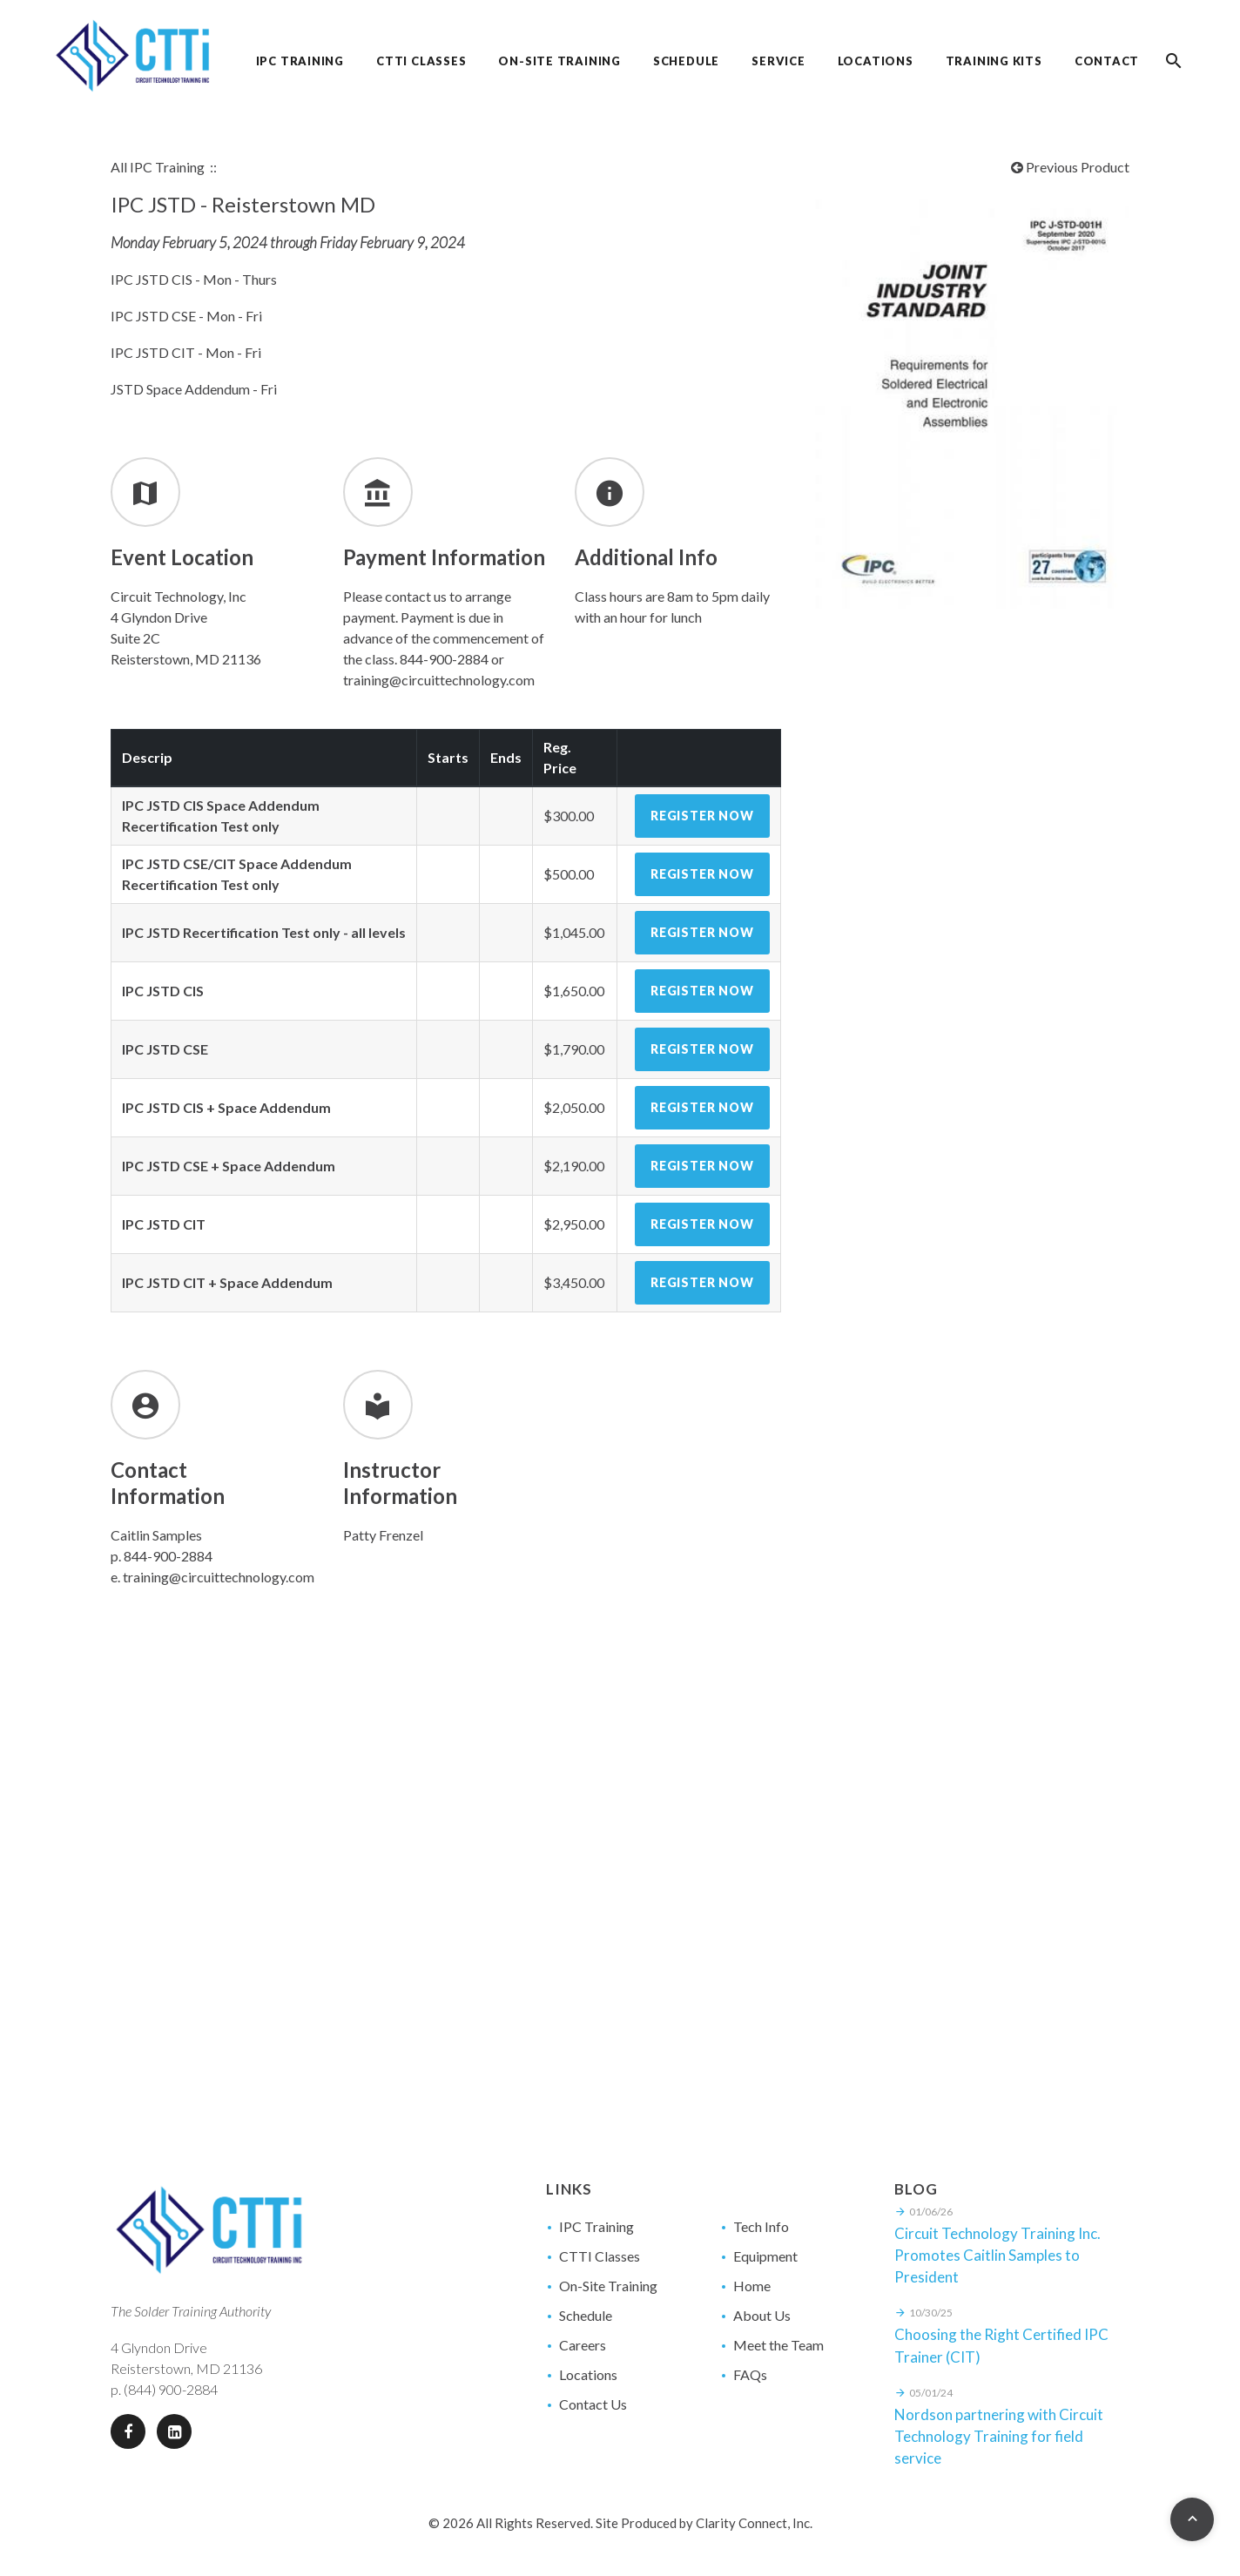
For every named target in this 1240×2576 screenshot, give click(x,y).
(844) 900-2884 (171, 2389)
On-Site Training (608, 2285)
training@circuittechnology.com (218, 1576)
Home (752, 2285)
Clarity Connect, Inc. (754, 2523)
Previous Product (1070, 166)
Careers (582, 2345)
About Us (762, 2315)
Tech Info (761, 2226)
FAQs (750, 2374)
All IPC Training (158, 166)
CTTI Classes (599, 2256)
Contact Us (593, 2404)
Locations (588, 2374)
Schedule (585, 2315)
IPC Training (596, 2226)
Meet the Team (778, 2345)
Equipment (765, 2256)
